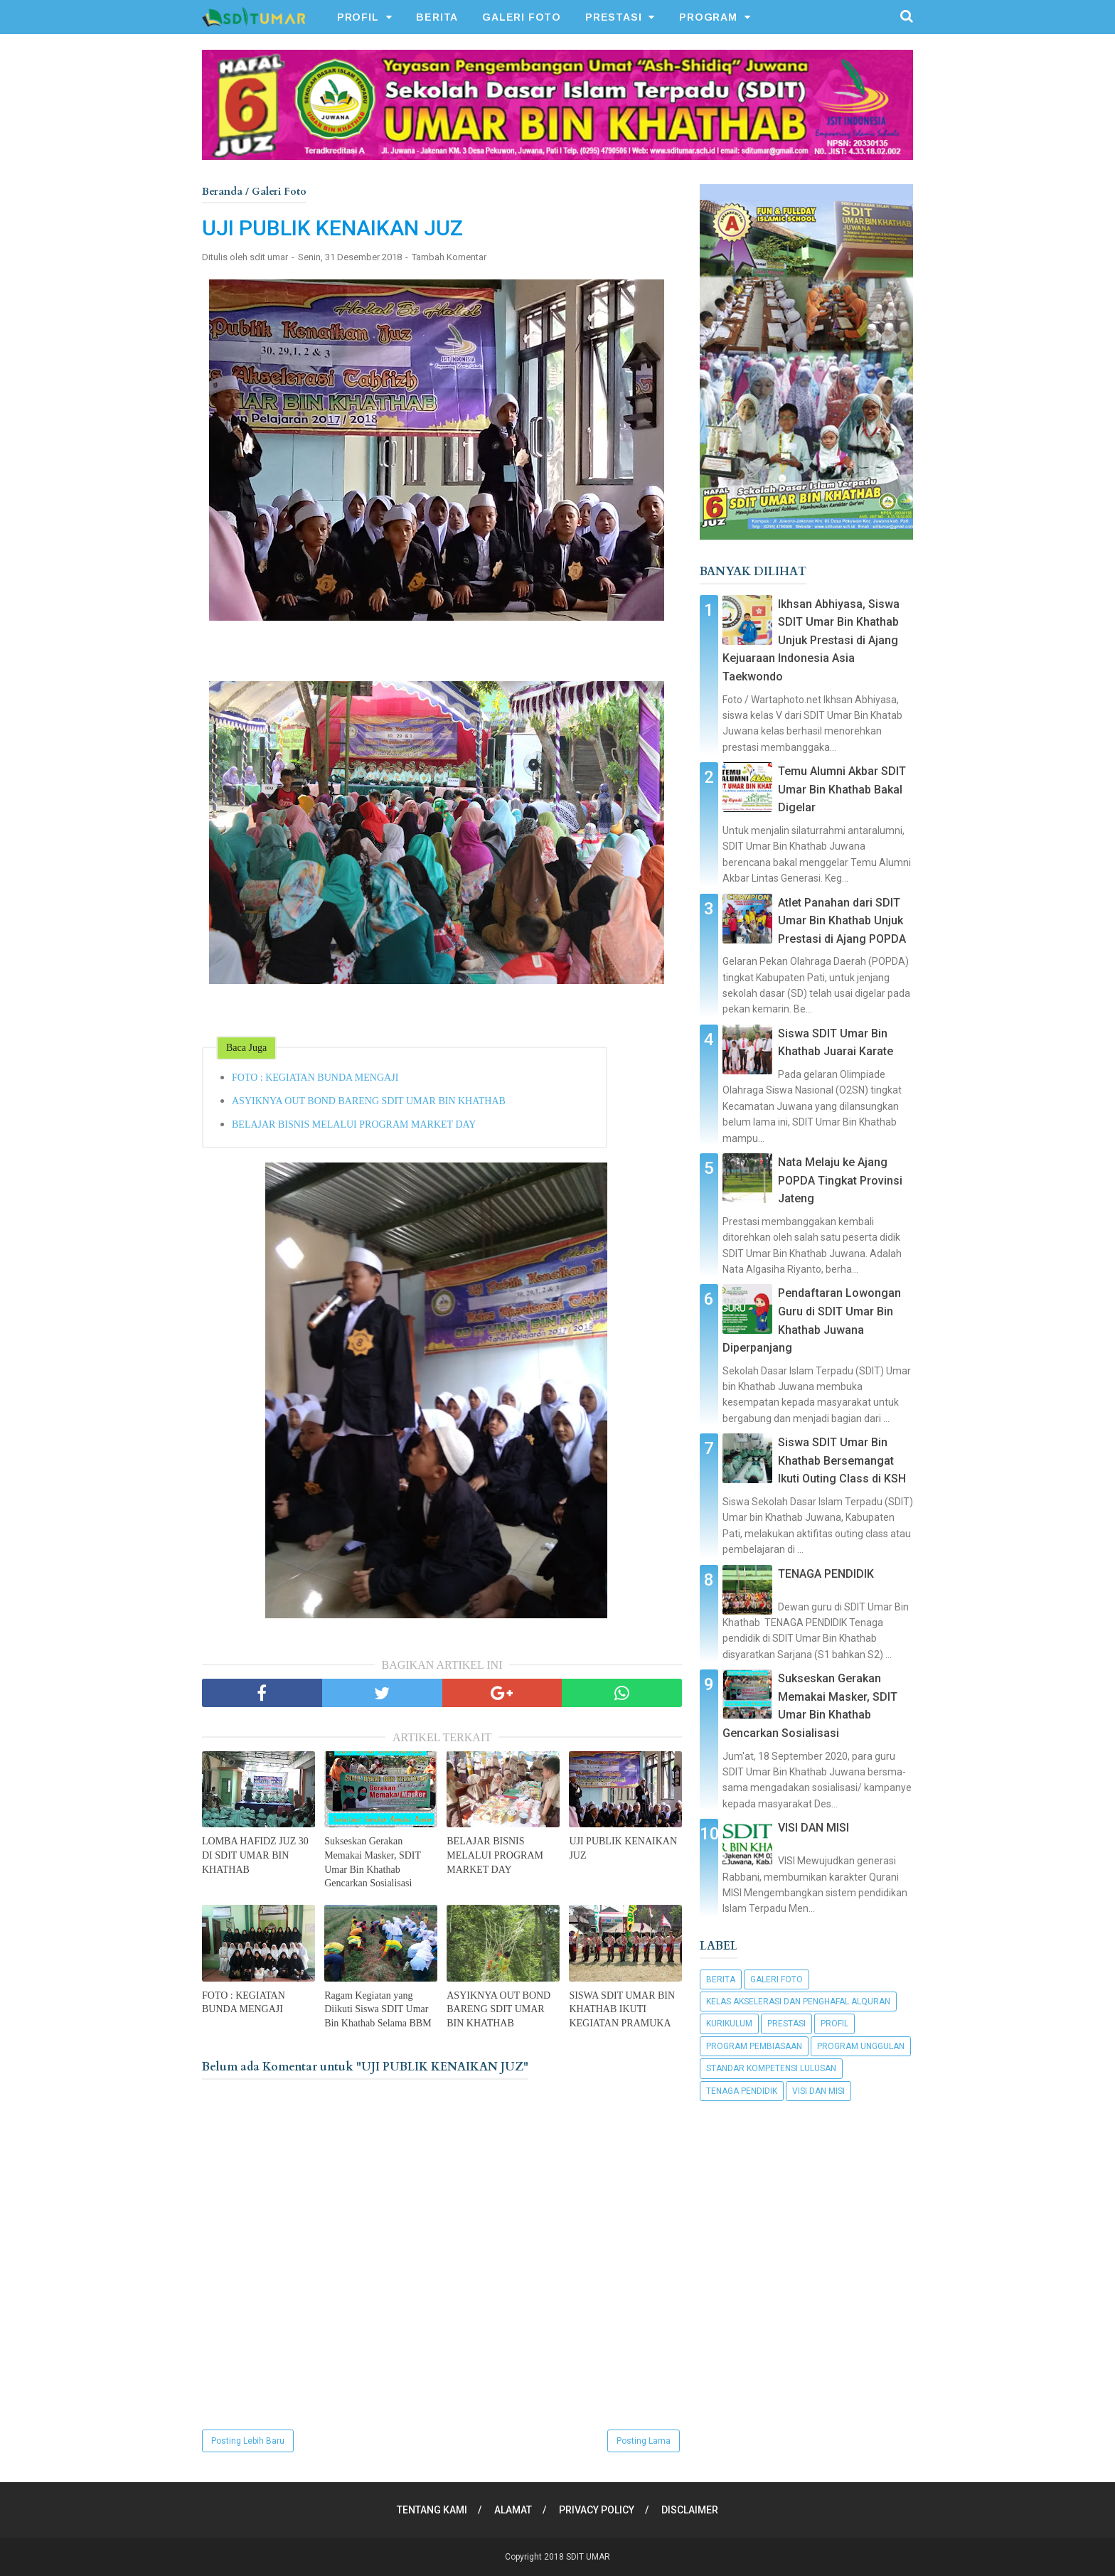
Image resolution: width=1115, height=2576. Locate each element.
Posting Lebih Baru (247, 2441)
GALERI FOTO (521, 17)
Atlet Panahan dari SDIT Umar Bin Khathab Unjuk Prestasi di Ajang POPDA (842, 921)
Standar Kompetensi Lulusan (771, 2068)
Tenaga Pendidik (741, 2091)
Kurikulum (729, 2024)
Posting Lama (644, 2441)
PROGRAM (708, 17)
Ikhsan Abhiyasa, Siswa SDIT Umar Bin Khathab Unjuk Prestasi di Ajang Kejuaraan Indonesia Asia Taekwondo (811, 640)
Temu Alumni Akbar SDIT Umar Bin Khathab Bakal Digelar (842, 789)
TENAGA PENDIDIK (826, 1574)
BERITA (437, 17)
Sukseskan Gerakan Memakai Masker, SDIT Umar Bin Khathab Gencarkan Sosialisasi (372, 1862)
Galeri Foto (776, 1979)
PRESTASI (613, 17)
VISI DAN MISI (813, 1827)
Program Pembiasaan (754, 2046)
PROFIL (358, 17)
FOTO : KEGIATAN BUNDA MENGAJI (315, 1077)
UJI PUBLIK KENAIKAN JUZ (623, 1848)
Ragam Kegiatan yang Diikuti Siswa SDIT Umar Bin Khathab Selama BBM (378, 2009)
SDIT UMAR (588, 2557)
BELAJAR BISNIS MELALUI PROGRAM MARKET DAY (354, 1124)
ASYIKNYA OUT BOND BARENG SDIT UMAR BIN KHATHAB (369, 1101)
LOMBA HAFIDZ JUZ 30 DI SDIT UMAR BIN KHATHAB (255, 1855)
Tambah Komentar (449, 257)
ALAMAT (513, 2510)
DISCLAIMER (689, 2510)
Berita (720, 1979)
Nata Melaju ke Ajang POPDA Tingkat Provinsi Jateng (840, 1180)
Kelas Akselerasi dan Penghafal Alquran (798, 2001)
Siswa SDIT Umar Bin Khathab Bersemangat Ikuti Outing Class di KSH (842, 1460)
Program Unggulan (861, 2046)
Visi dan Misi (818, 2091)
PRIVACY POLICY (596, 2510)
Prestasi (786, 2024)
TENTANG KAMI (432, 2510)
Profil (834, 2024)
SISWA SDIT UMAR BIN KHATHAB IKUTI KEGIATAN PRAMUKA (622, 2009)
